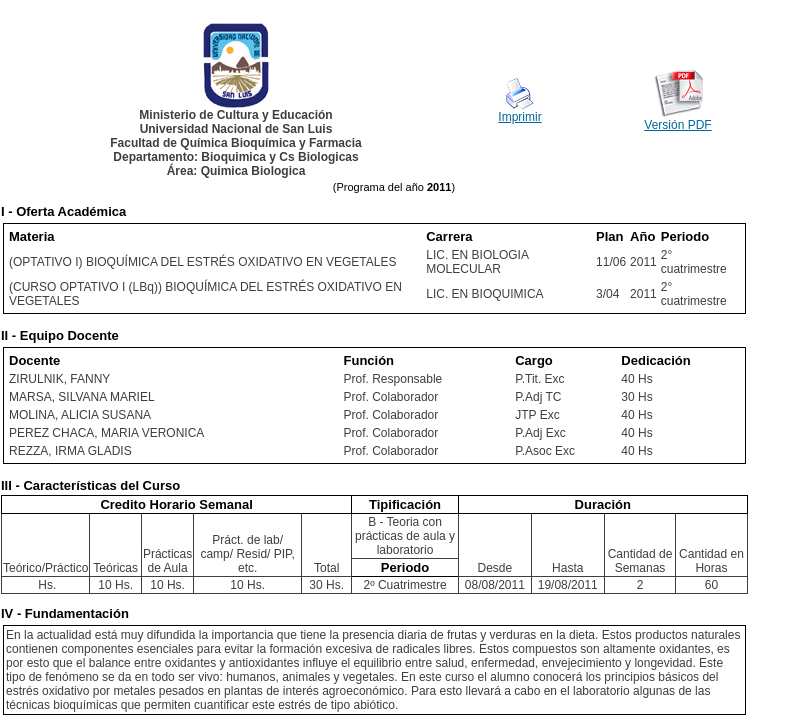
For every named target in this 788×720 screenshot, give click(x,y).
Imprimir (519, 117)
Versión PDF (677, 125)
